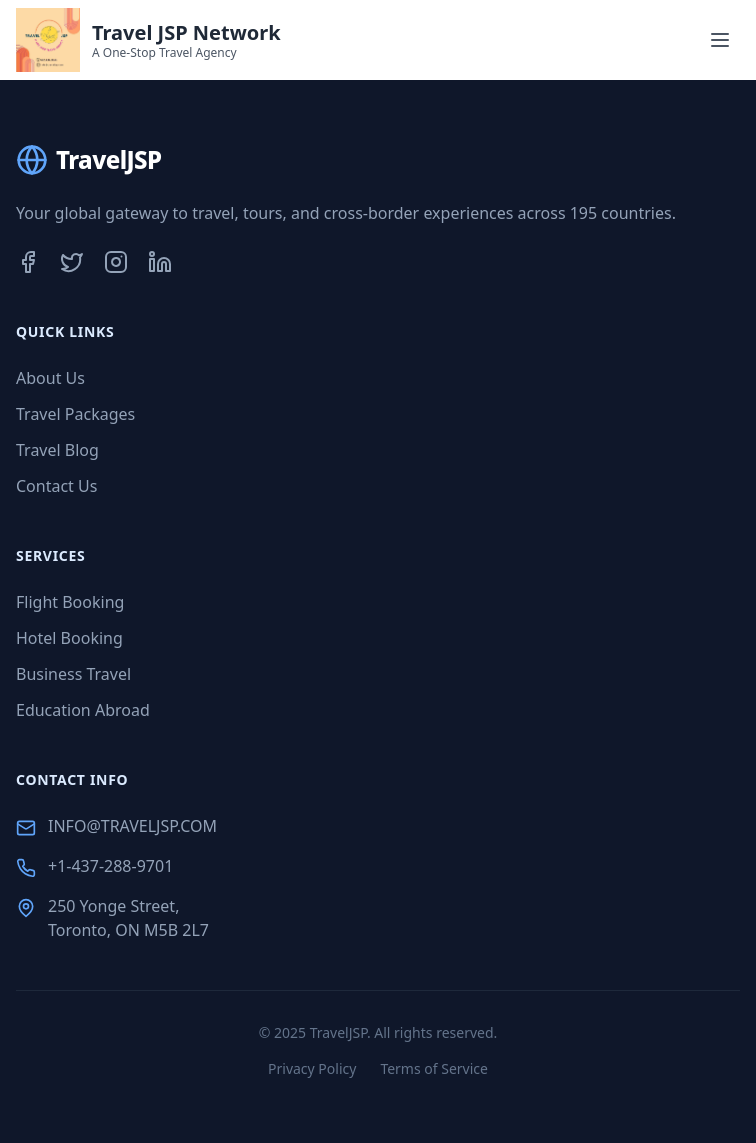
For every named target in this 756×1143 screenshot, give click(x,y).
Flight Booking (70, 602)
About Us (50, 378)
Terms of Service (434, 1068)
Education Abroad (83, 710)
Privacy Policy (312, 1068)
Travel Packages (75, 414)
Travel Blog (57, 450)
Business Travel (73, 674)
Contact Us (56, 486)
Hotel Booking (69, 638)
